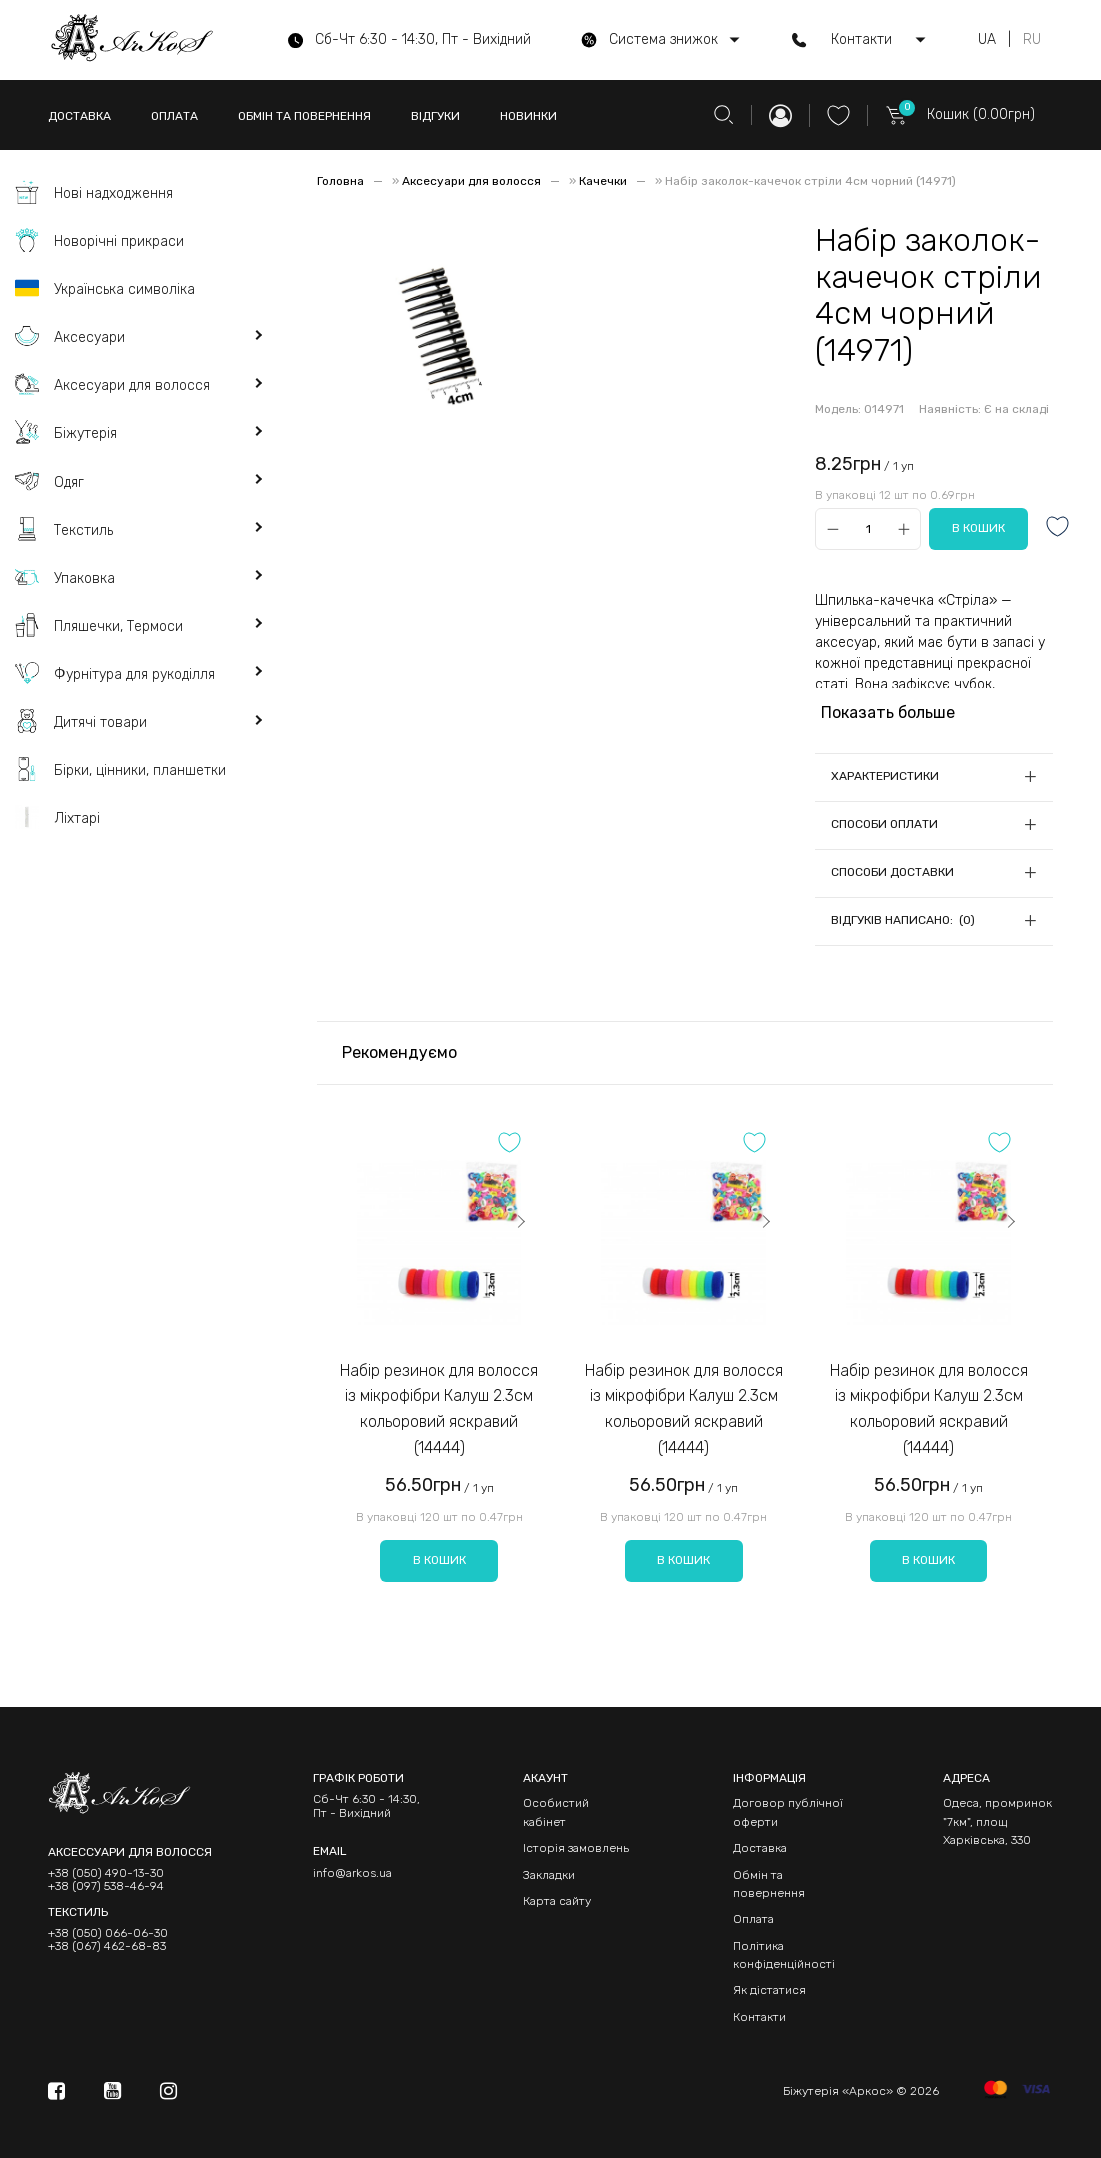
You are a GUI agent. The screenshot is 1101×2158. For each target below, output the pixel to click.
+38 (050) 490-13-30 (106, 1873)
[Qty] (868, 529)
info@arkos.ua (352, 1873)
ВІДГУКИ (435, 116)
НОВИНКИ (528, 116)
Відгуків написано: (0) (903, 920)
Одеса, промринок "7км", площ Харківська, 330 (997, 1821)
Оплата (753, 1919)
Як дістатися (769, 1990)
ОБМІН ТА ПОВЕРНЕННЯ (304, 116)
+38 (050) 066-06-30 (108, 1933)
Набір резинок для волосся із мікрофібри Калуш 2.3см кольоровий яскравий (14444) (439, 1409)
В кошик (439, 1560)
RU (1032, 40)
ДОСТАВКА (79, 116)
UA (987, 40)
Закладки (549, 1875)
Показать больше (888, 712)
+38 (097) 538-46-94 (106, 1886)
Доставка (760, 1848)
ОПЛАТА (174, 116)
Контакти (759, 2017)
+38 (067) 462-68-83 (107, 1946)
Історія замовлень (576, 1848)
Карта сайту (557, 1901)
